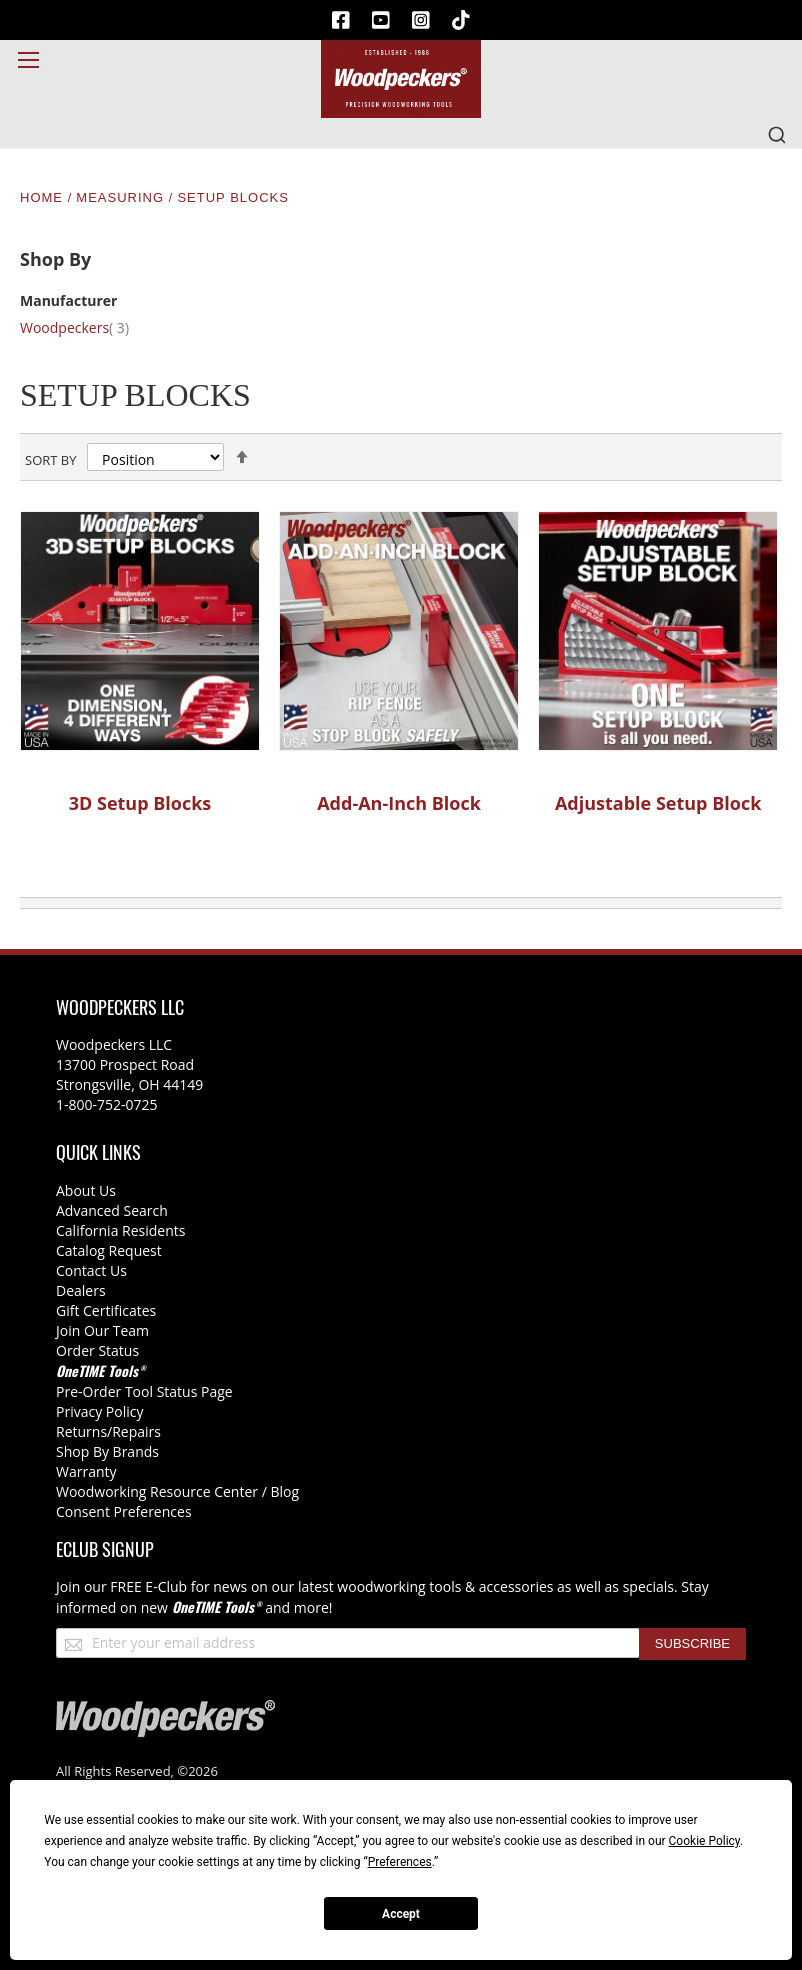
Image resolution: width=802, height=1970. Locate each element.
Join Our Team (102, 1330)
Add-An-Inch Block (399, 803)
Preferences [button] (400, 1862)
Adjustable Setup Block (658, 803)
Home (44, 197)
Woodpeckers (86, 327)
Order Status (97, 1350)
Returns (81, 1431)
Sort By (50, 460)
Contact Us (91, 1270)
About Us (86, 1190)
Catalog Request (109, 1250)
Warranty (86, 1471)
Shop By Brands (107, 1451)
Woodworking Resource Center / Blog (177, 1491)
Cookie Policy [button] (704, 1841)
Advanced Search (112, 1210)
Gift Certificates (106, 1310)
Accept (401, 1914)
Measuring (122, 197)
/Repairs (134, 1431)
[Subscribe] (692, 1644)
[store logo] (401, 79)
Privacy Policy (99, 1411)
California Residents (120, 1230)
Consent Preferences (124, 1511)
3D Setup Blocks (140, 803)
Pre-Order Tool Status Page (144, 1391)
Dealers (81, 1290)
